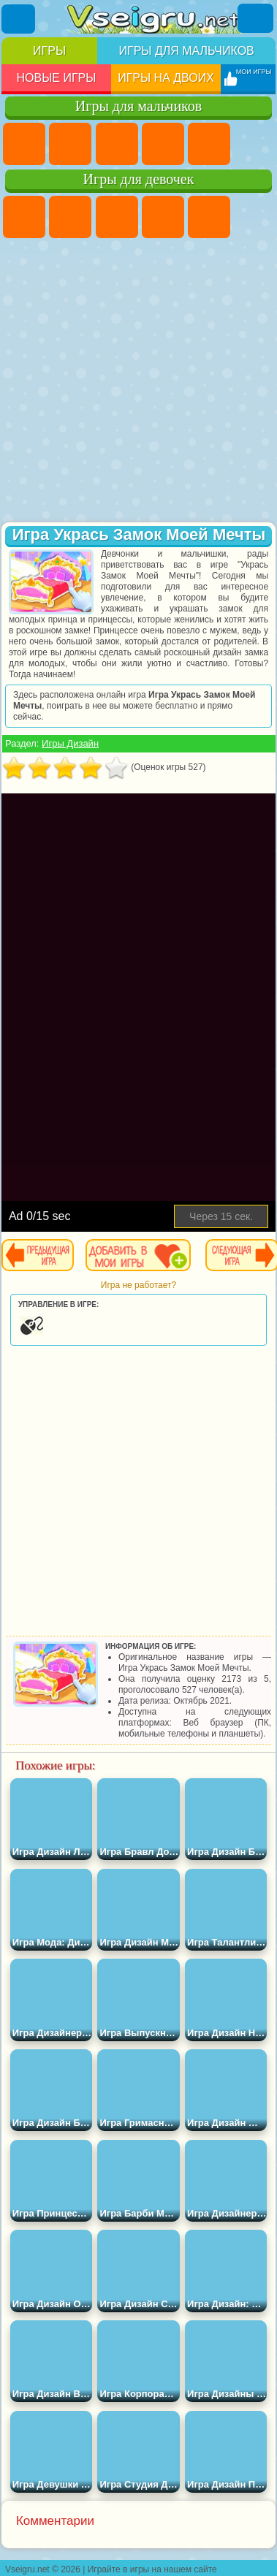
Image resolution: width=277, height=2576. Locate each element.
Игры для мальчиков (186, 51)
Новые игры (56, 78)
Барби (163, 217)
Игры (49, 51)
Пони (24, 217)
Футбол (70, 144)
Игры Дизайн (70, 743)
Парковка (24, 144)
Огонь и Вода (117, 217)
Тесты (209, 217)
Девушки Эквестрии (70, 217)
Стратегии (117, 144)
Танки (163, 144)
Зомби (209, 144)
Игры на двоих (166, 78)
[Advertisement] (137, 382)
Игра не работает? (138, 1285)
